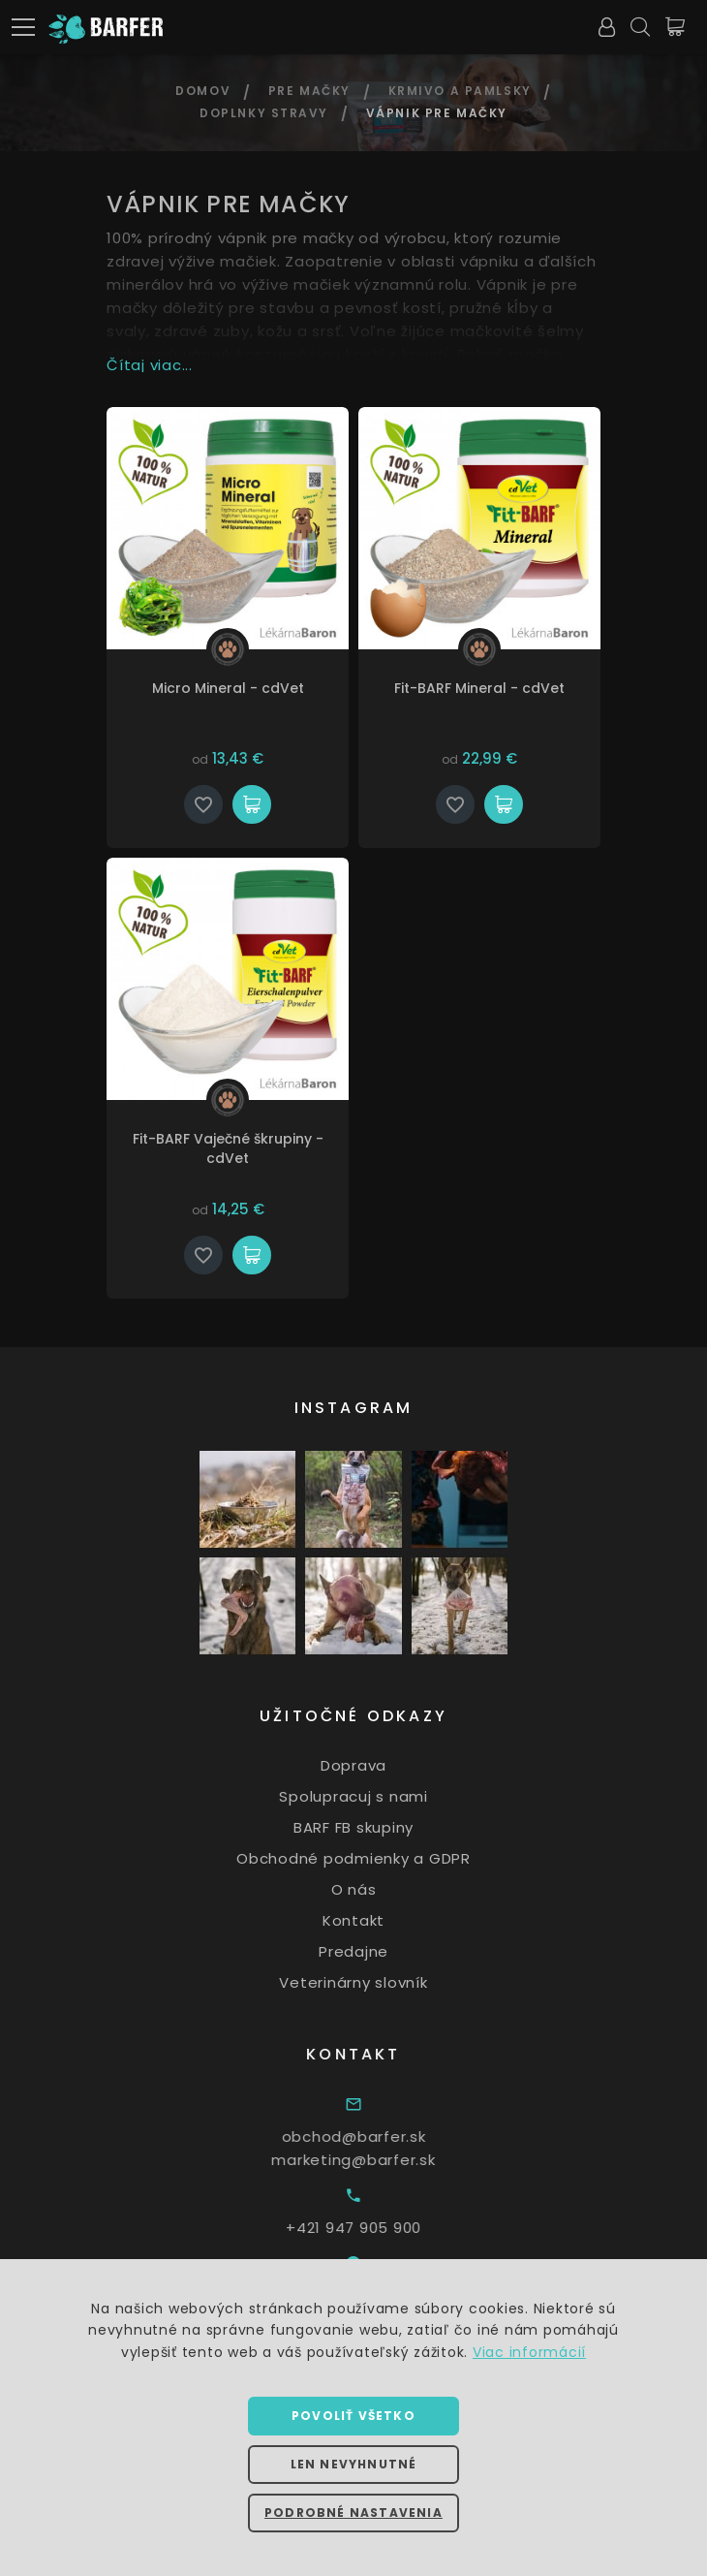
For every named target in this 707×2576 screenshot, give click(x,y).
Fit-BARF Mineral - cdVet (479, 688)
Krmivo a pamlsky (460, 90)
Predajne (380, 1951)
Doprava (380, 1765)
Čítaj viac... (150, 365)
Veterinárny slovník (379, 1981)
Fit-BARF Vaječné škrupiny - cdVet (228, 1148)
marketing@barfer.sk (390, 2160)
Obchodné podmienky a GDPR (379, 1858)
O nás (380, 1889)
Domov (203, 90)
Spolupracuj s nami (379, 1796)
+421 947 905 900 (390, 2227)
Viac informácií (529, 2352)
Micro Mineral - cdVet (228, 688)
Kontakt (380, 1920)
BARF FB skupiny (380, 1827)
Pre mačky (309, 90)
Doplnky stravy (264, 113)
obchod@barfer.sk (390, 2136)
